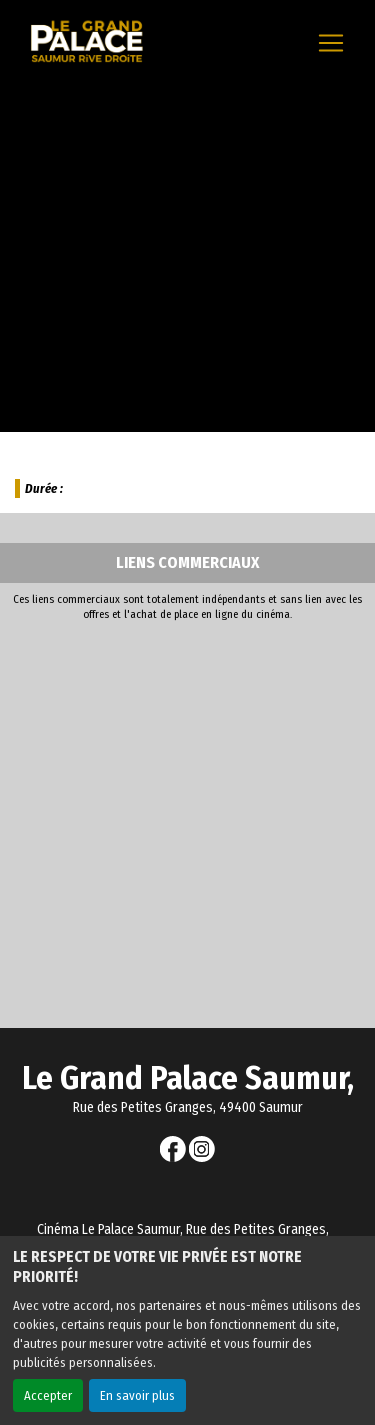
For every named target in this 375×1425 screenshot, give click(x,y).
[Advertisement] (187, 819)
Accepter (48, 1395)
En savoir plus (137, 1395)
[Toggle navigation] (331, 43)
